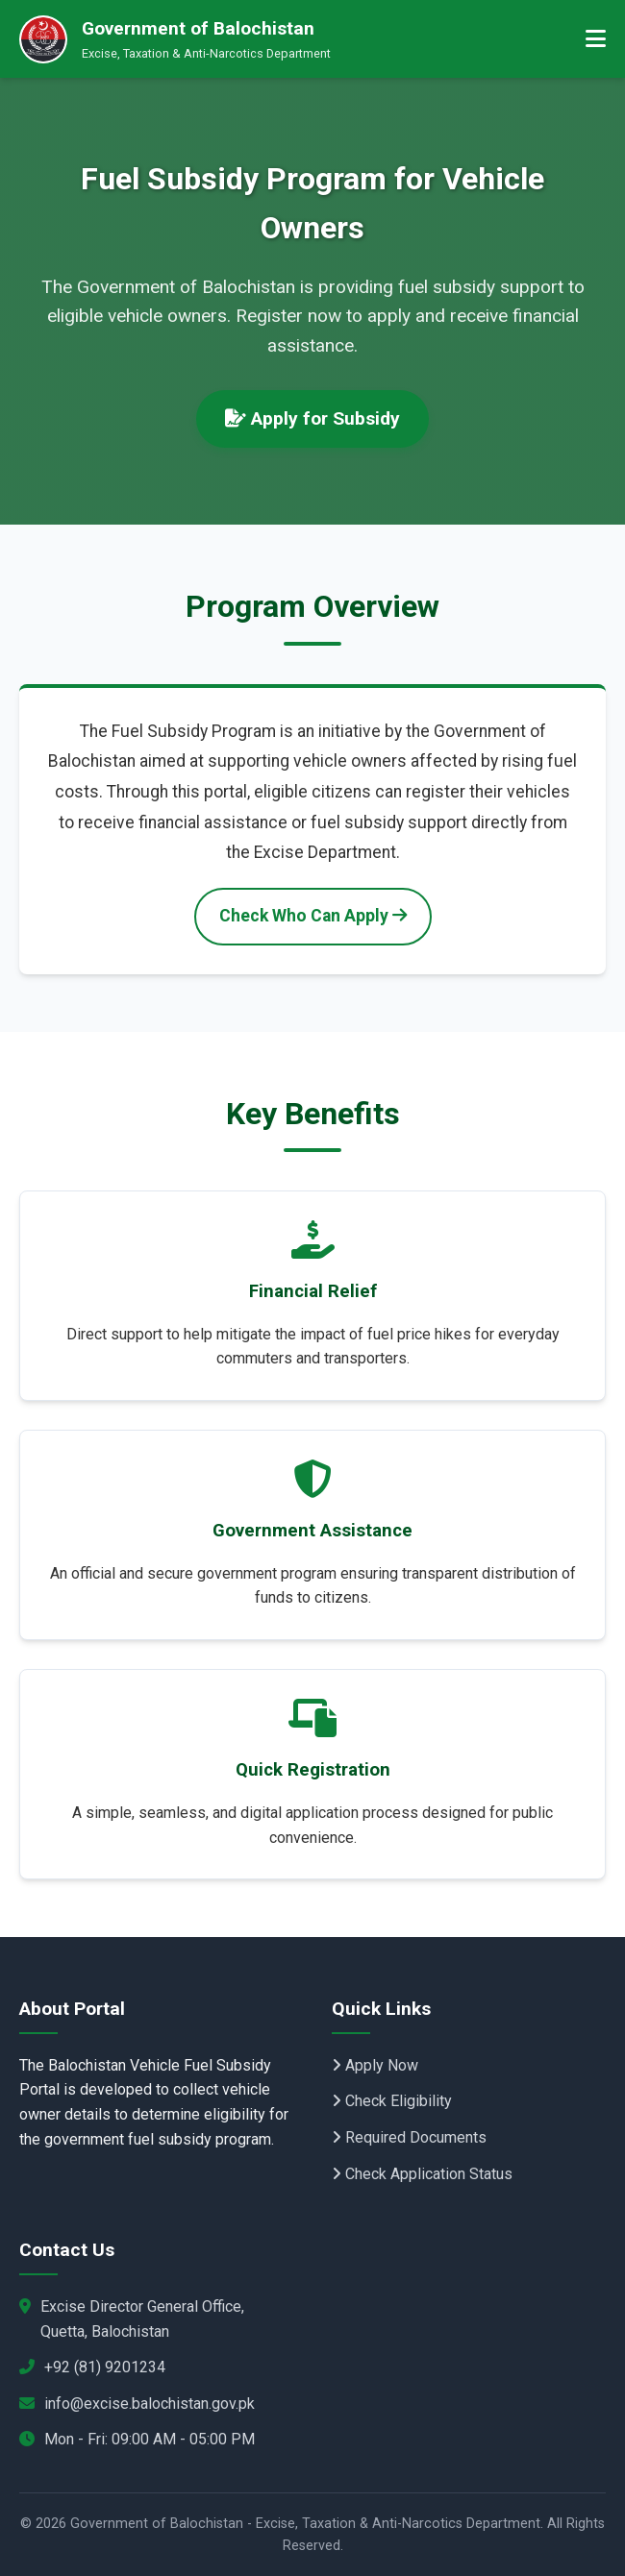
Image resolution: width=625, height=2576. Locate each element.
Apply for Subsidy (312, 418)
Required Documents (409, 2137)
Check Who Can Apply (313, 915)
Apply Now (375, 2065)
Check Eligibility (392, 2101)
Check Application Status (422, 2174)
